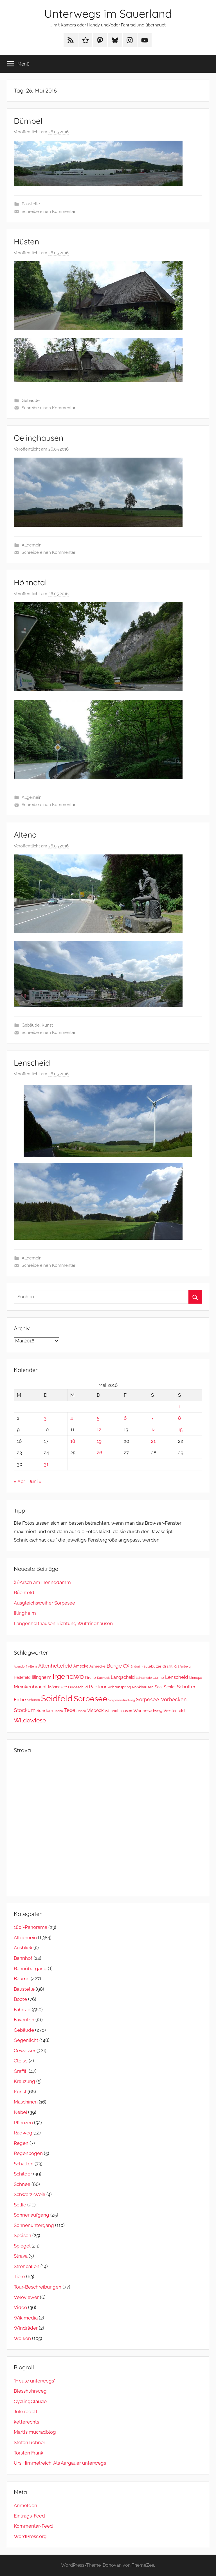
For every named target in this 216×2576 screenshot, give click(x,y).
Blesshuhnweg (30, 2391)
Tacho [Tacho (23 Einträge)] (58, 1711)
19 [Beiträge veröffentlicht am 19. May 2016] (99, 1441)
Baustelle (31, 203)
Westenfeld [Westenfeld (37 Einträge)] (174, 1710)
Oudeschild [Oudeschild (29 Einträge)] (78, 1687)
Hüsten (26, 241)
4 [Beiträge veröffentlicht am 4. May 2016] (71, 1418)
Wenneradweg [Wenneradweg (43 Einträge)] (147, 1710)
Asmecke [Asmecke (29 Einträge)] (97, 1666)
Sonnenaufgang (31, 2215)
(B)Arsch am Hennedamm (42, 1582)
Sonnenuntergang (34, 2225)
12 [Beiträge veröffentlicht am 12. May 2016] (99, 1429)
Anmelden (25, 2505)
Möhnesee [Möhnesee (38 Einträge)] (57, 1687)
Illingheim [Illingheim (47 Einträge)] (41, 1677)
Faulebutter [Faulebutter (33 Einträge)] (151, 1666)
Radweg (23, 2133)
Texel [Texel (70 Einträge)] (70, 1710)
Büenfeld (24, 1592)
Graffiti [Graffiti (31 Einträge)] (168, 1666)
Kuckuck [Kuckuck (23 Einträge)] (103, 1678)
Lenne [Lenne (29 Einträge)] (158, 1677)
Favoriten (24, 2019)
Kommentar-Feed (33, 2526)
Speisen (22, 2235)
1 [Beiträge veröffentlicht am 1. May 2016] (179, 1406)
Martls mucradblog (35, 2432)
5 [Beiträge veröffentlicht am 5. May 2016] (98, 1418)
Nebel (20, 2112)
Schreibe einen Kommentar (48, 211)
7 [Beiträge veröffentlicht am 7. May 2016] (152, 1418)
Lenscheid (32, 1063)
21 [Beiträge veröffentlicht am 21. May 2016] (153, 1441)
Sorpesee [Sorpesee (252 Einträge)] (90, 1698)
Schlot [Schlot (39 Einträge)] (170, 1687)
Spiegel (22, 2246)
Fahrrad (22, 2009)
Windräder (26, 2328)
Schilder (23, 2174)
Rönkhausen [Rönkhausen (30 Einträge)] (143, 1687)
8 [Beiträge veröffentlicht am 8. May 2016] (179, 1418)
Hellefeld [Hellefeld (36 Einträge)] (22, 1677)
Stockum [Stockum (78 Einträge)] (24, 1710)
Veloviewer (26, 2297)
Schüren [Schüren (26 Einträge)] (33, 1700)
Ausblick (23, 1947)
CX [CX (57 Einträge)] (126, 1666)
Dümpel (28, 121)
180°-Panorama (30, 1927)
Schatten (23, 2163)
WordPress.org (30, 2536)
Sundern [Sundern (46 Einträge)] (45, 1710)
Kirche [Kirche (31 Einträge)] (90, 1677)
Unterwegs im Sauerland (108, 13)
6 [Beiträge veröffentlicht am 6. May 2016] (125, 1418)
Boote (20, 1999)
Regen (21, 2143)
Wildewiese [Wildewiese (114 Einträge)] (30, 1720)
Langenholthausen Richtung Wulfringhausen (63, 1623)
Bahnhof (23, 1958)
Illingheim (25, 1613)
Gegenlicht (26, 2040)
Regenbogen (28, 2153)
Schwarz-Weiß (29, 2194)
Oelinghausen (38, 438)
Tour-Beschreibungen (37, 2287)
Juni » (35, 1481)
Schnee (22, 2184)
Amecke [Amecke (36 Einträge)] (80, 1666)
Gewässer (24, 2050)
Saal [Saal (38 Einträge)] (159, 1687)
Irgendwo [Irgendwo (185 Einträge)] (68, 1676)
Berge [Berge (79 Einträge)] (114, 1665)
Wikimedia (26, 2318)
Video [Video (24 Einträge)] (82, 1711)
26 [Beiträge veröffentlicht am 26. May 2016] (99, 1452)
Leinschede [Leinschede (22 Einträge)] (144, 1677)
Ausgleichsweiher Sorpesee (44, 1603)
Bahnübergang (30, 1968)
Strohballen (26, 2266)
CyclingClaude (30, 2401)
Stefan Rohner (29, 2442)
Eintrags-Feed (29, 2516)
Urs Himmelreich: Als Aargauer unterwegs (60, 2463)
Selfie (20, 2205)
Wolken (22, 2338)
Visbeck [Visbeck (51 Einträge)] (95, 1710)
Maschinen (26, 2102)
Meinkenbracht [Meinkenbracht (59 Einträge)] (30, 1686)
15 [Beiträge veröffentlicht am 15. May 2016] (180, 1429)
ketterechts (26, 2422)
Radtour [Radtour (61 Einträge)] (98, 1686)
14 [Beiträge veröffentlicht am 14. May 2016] (153, 1429)
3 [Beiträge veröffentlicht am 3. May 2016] (45, 1418)
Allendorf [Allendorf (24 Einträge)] (20, 1666)
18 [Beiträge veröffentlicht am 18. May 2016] (72, 1441)
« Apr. (19, 1481)
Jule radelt (25, 2411)
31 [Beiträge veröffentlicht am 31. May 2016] (46, 1464)
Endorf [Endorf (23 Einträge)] (135, 1666)
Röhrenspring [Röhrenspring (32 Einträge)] (119, 1687)
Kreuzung (24, 2081)
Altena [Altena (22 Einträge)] (32, 1666)
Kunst (47, 1025)
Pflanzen (23, 2122)
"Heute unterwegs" (34, 2381)
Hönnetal (30, 582)
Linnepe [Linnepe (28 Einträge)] (195, 1678)
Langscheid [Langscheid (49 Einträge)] (123, 1677)
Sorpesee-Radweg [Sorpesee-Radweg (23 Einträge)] (121, 1700)
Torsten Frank (28, 2453)
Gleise (21, 2061)
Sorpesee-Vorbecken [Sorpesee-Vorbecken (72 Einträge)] (161, 1699)
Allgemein (32, 545)
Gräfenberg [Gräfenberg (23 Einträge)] (182, 1666)
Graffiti (21, 2071)
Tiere (19, 2276)
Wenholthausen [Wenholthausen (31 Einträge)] (118, 1711)
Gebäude (31, 400)
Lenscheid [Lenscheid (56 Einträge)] (176, 1677)
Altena (25, 835)
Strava (21, 2256)
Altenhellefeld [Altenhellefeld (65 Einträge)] (55, 1666)
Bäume (22, 1978)
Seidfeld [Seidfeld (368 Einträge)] (57, 1698)
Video (20, 2307)
